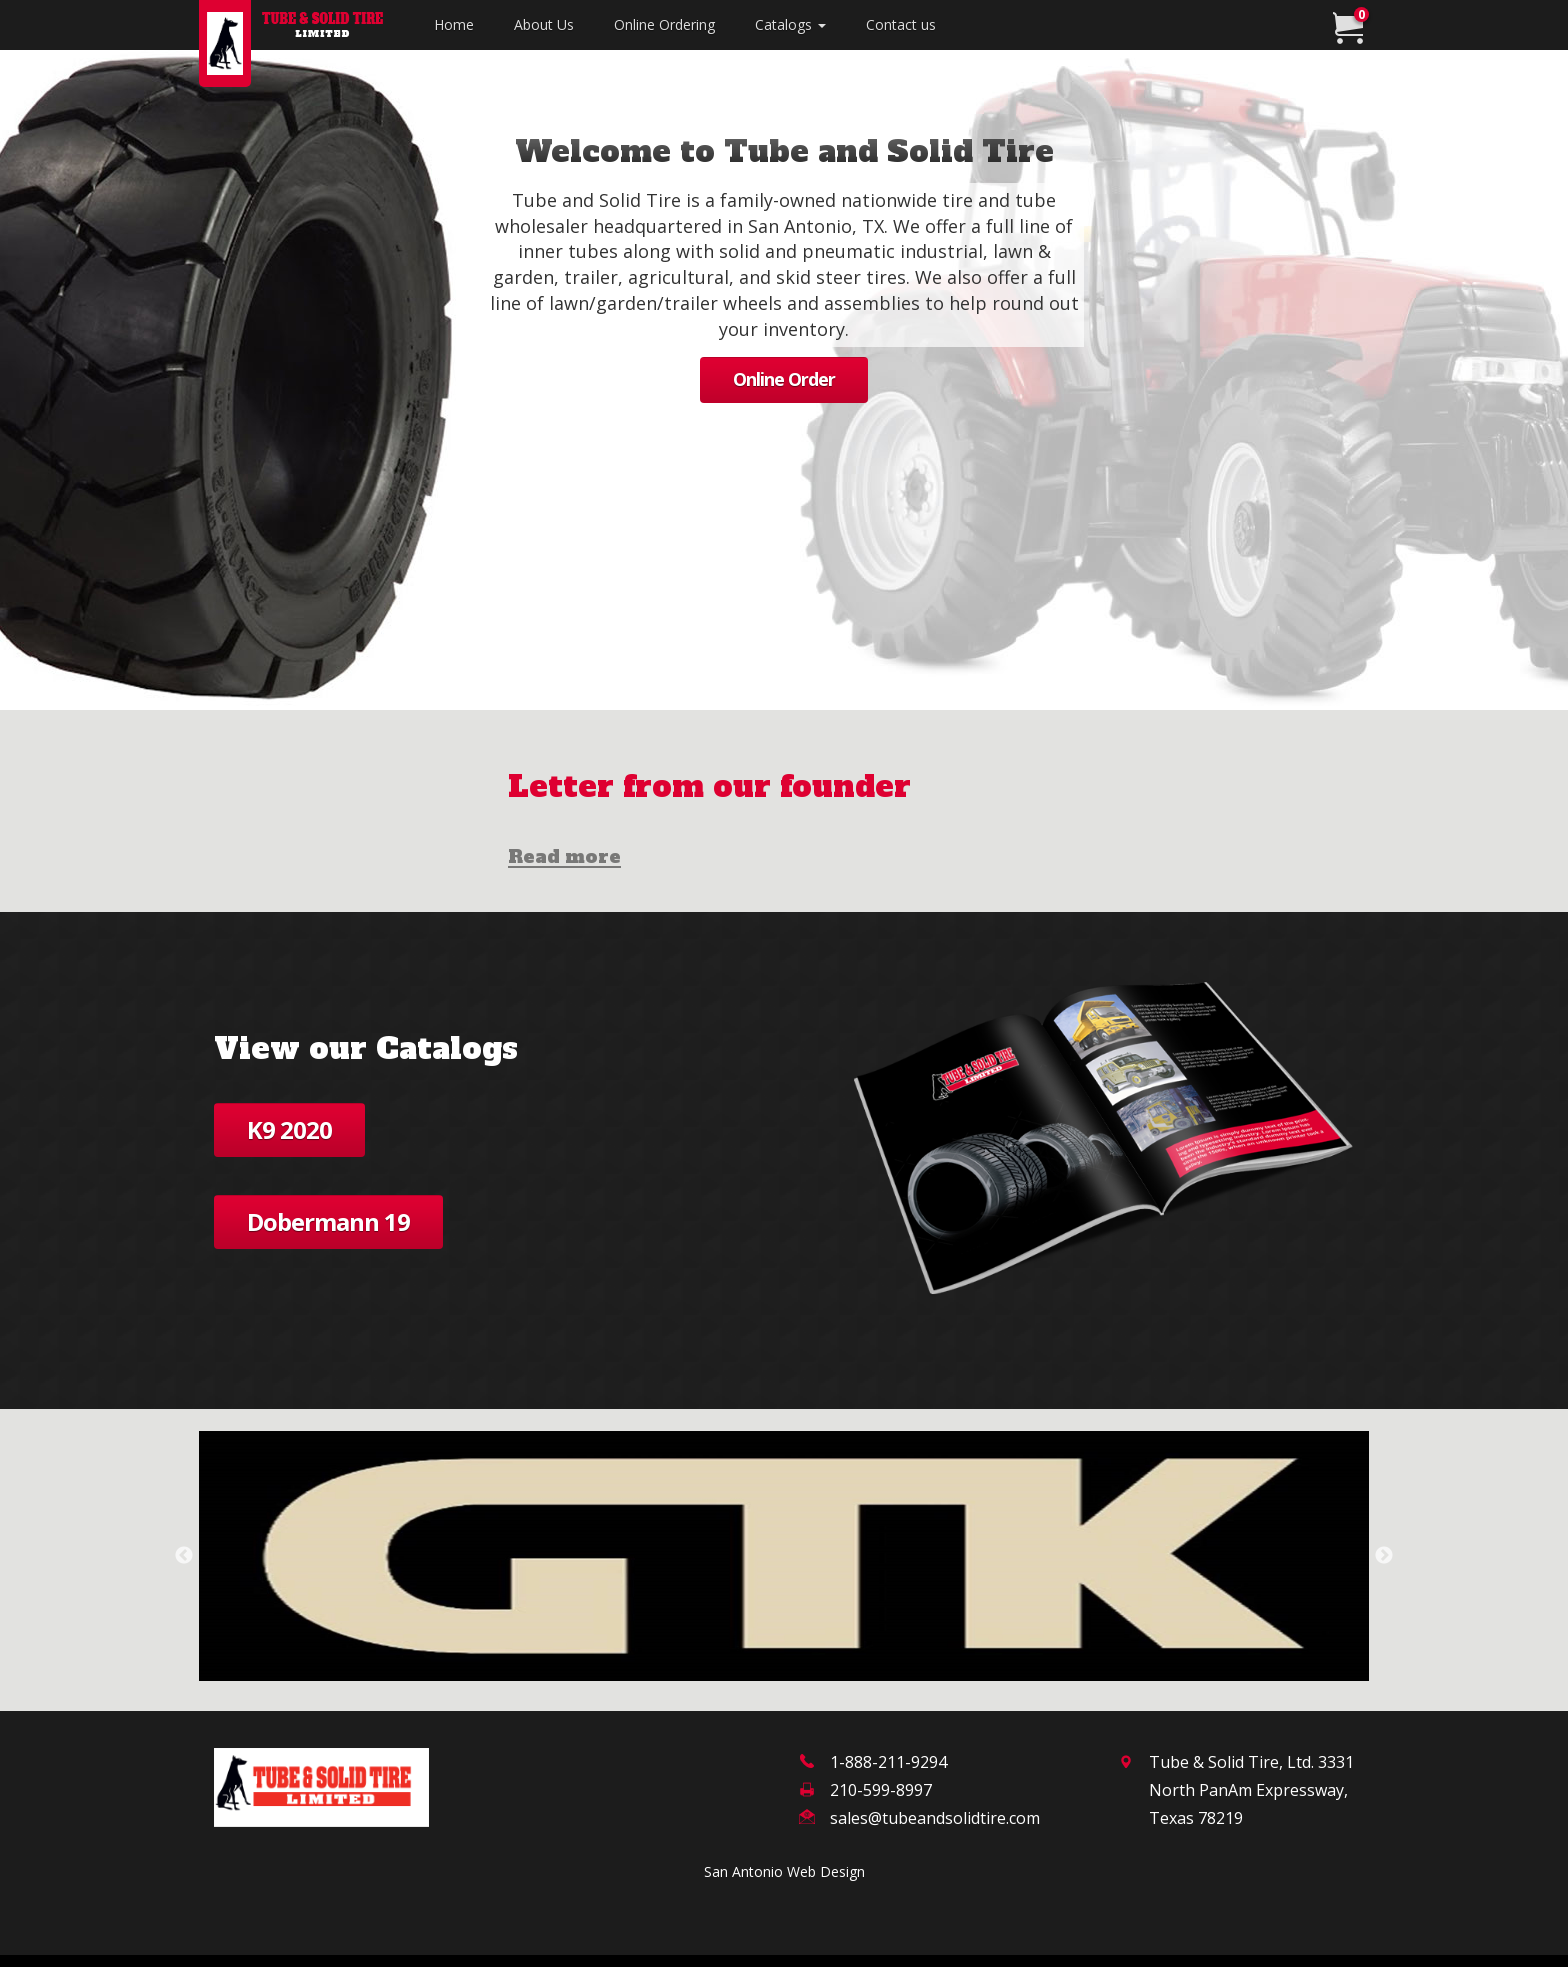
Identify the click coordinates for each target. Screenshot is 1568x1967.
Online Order (784, 379)
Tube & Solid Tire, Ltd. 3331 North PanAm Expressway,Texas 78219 (1251, 1790)
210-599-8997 (881, 1790)
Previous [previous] (184, 1556)
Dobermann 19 (328, 1221)
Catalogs (790, 24)
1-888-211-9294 (888, 1762)
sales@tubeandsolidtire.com (935, 1818)
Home (464, 24)
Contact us (901, 24)
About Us (544, 24)
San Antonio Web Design (784, 1871)
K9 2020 (289, 1129)
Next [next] (1384, 1556)
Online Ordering (664, 24)
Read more (564, 858)
